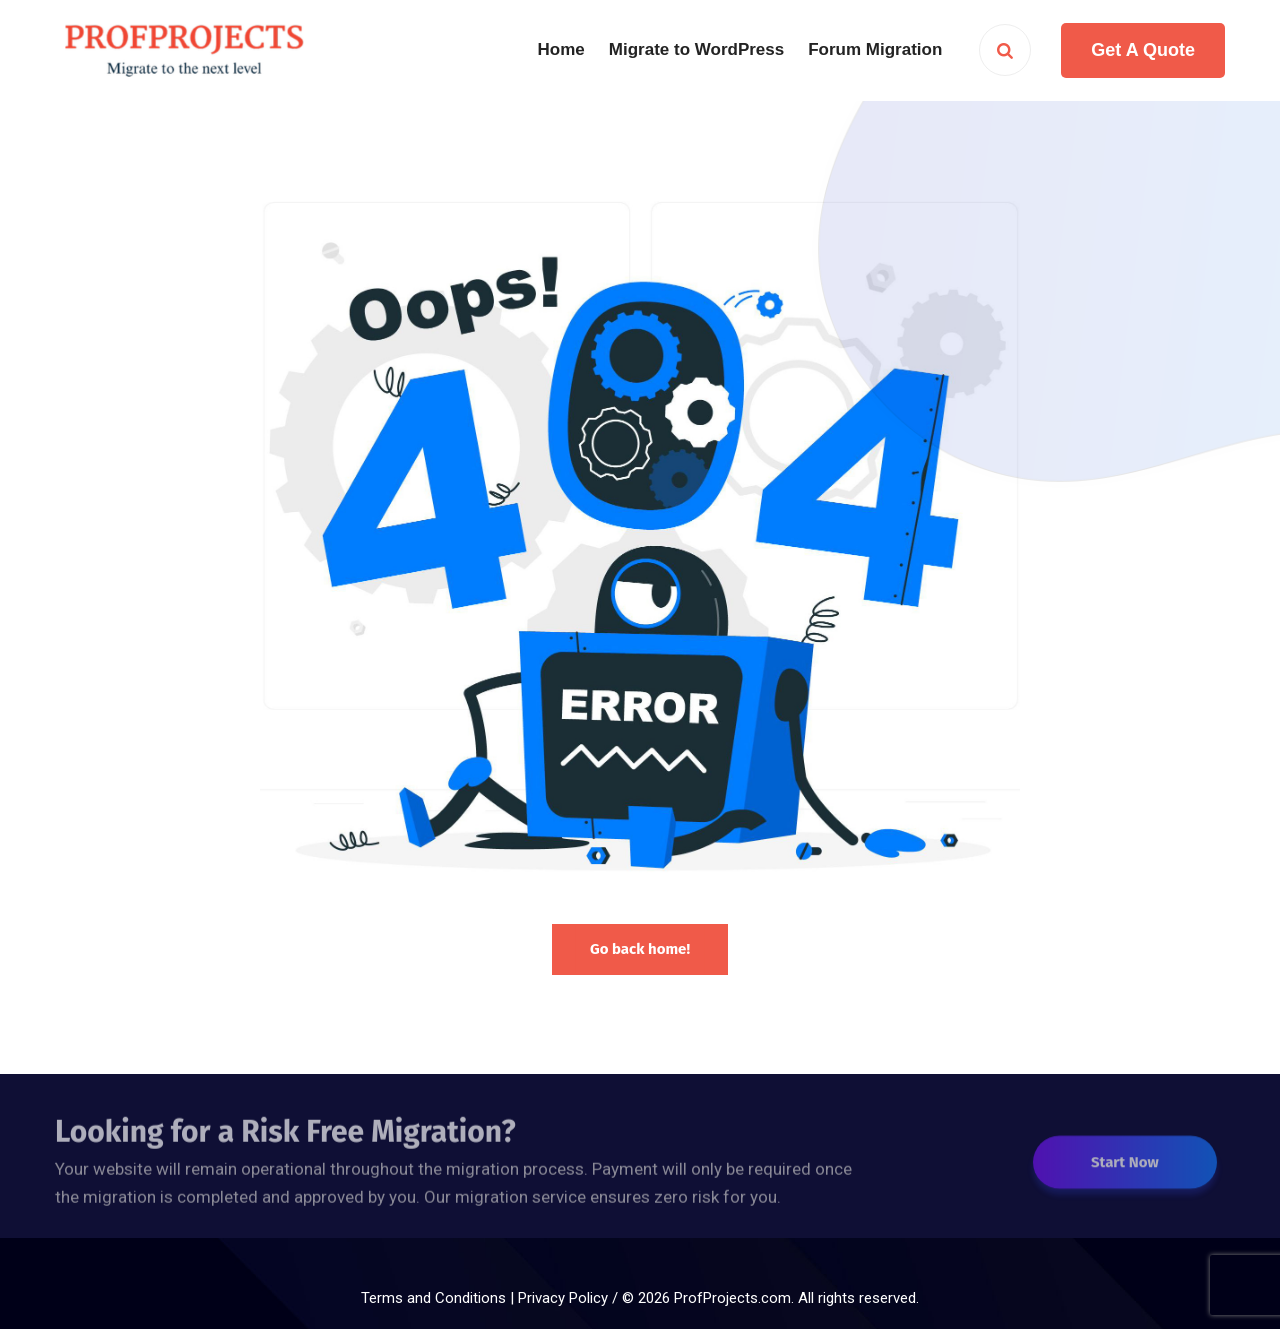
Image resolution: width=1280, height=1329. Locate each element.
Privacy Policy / (570, 1298)
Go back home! (640, 949)
